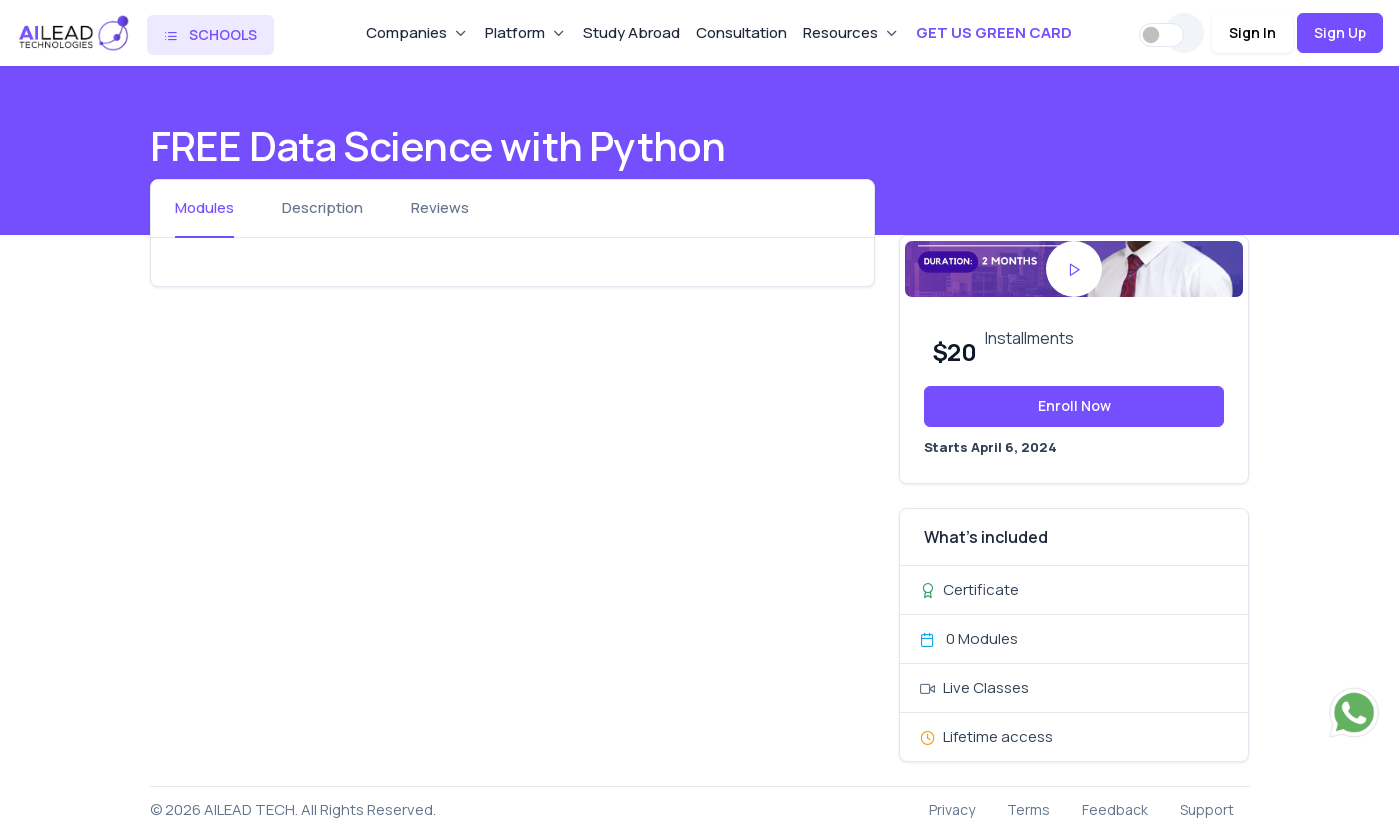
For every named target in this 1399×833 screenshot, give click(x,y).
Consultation (741, 32)
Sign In (1252, 32)
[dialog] (1361, 793)
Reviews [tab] (440, 207)
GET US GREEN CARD (994, 32)
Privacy (952, 809)
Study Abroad (631, 32)
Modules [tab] (204, 207)
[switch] (1161, 35)
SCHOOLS (210, 34)
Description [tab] (322, 207)
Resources (840, 32)
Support (1207, 809)
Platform (515, 32)
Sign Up (1340, 32)
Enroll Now (1074, 405)
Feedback (1115, 809)
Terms (1028, 809)
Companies (406, 32)
